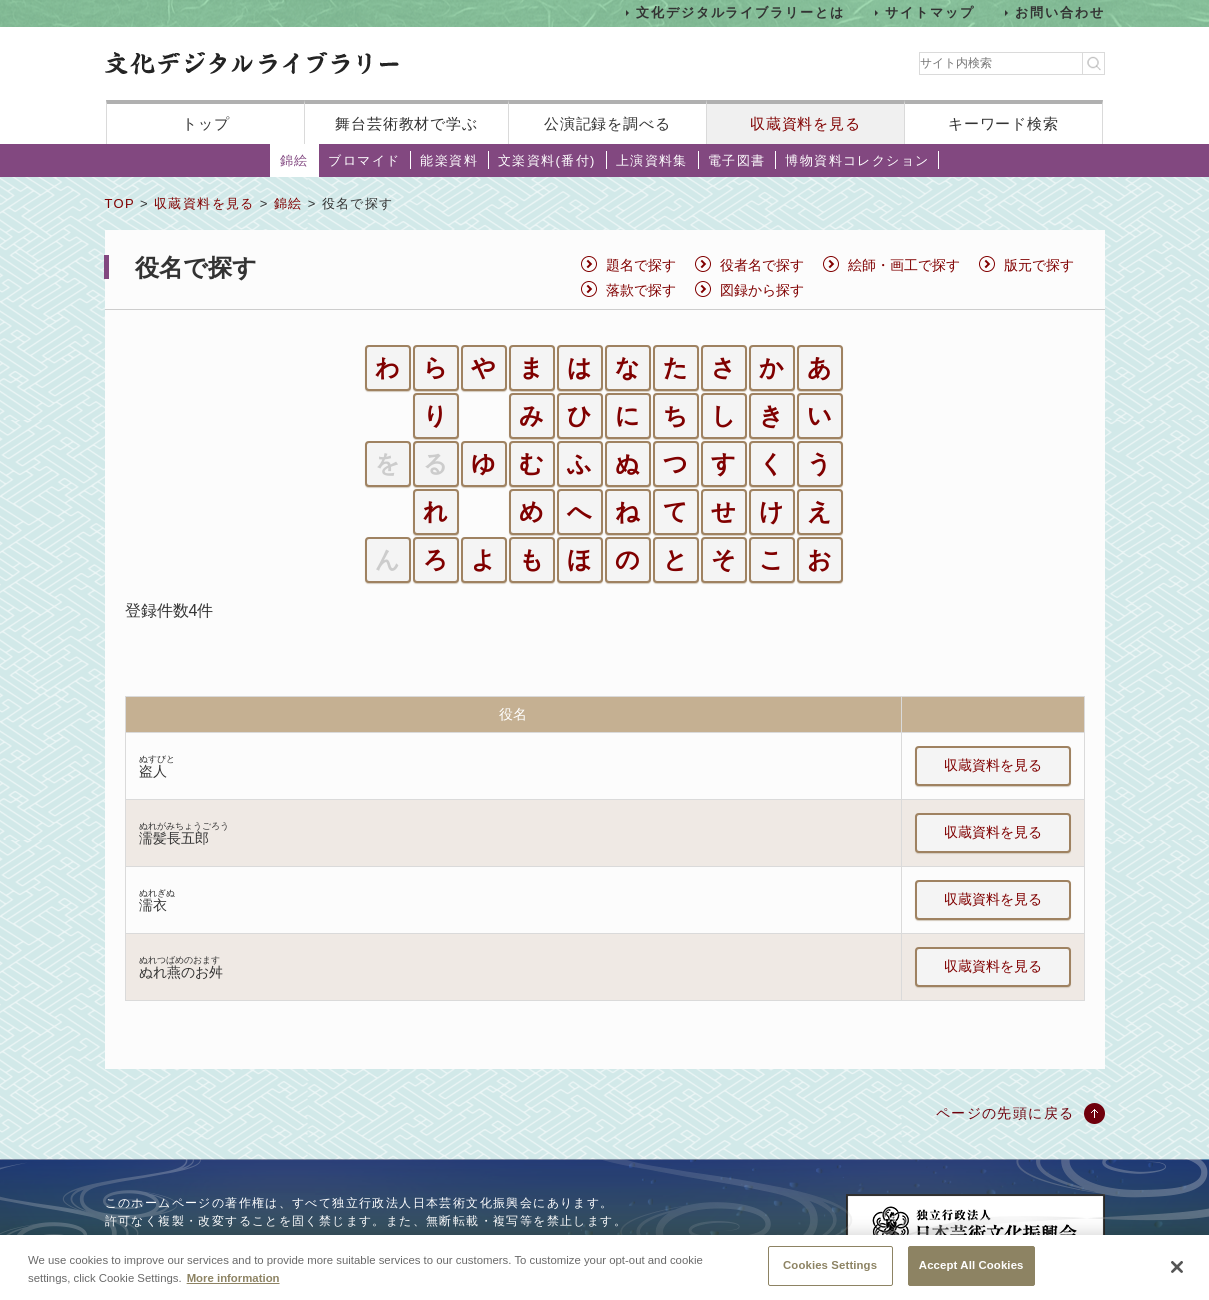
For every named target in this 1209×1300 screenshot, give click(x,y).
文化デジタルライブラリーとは (740, 12)
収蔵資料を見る (805, 123)
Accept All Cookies (971, 1272)
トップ (206, 123)
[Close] (1177, 1275)
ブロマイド (364, 160)
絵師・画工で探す (904, 265)
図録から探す (762, 290)
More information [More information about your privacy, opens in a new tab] (233, 1285)
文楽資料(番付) (547, 160)
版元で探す (1039, 265)
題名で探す (641, 265)
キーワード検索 (1003, 123)
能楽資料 (449, 160)
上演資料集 (652, 160)
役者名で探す (762, 265)
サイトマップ (930, 12)
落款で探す (641, 290)
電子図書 (737, 160)
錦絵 (294, 160)
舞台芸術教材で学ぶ (406, 123)
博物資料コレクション (857, 160)
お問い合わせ (1060, 12)
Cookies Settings (830, 1272)
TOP (120, 203)
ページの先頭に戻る (1005, 1113)
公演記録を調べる (607, 123)
